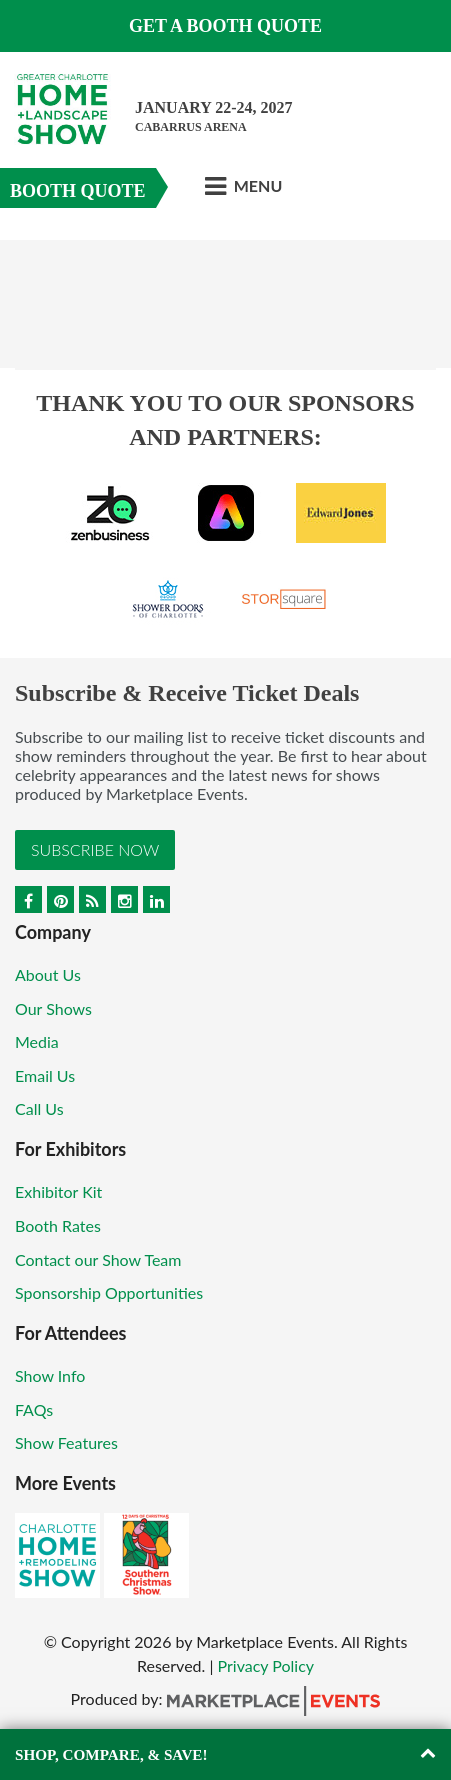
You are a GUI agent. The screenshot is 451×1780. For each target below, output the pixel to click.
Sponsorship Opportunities (109, 1292)
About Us (48, 974)
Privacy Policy (266, 1665)
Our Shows (53, 1008)
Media (37, 1041)
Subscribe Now (95, 849)
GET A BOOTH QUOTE (225, 26)
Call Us (39, 1108)
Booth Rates (58, 1225)
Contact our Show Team (98, 1259)
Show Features (66, 1442)
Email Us (45, 1075)
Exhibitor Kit (58, 1191)
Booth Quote (78, 191)
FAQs (34, 1409)
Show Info (50, 1375)
